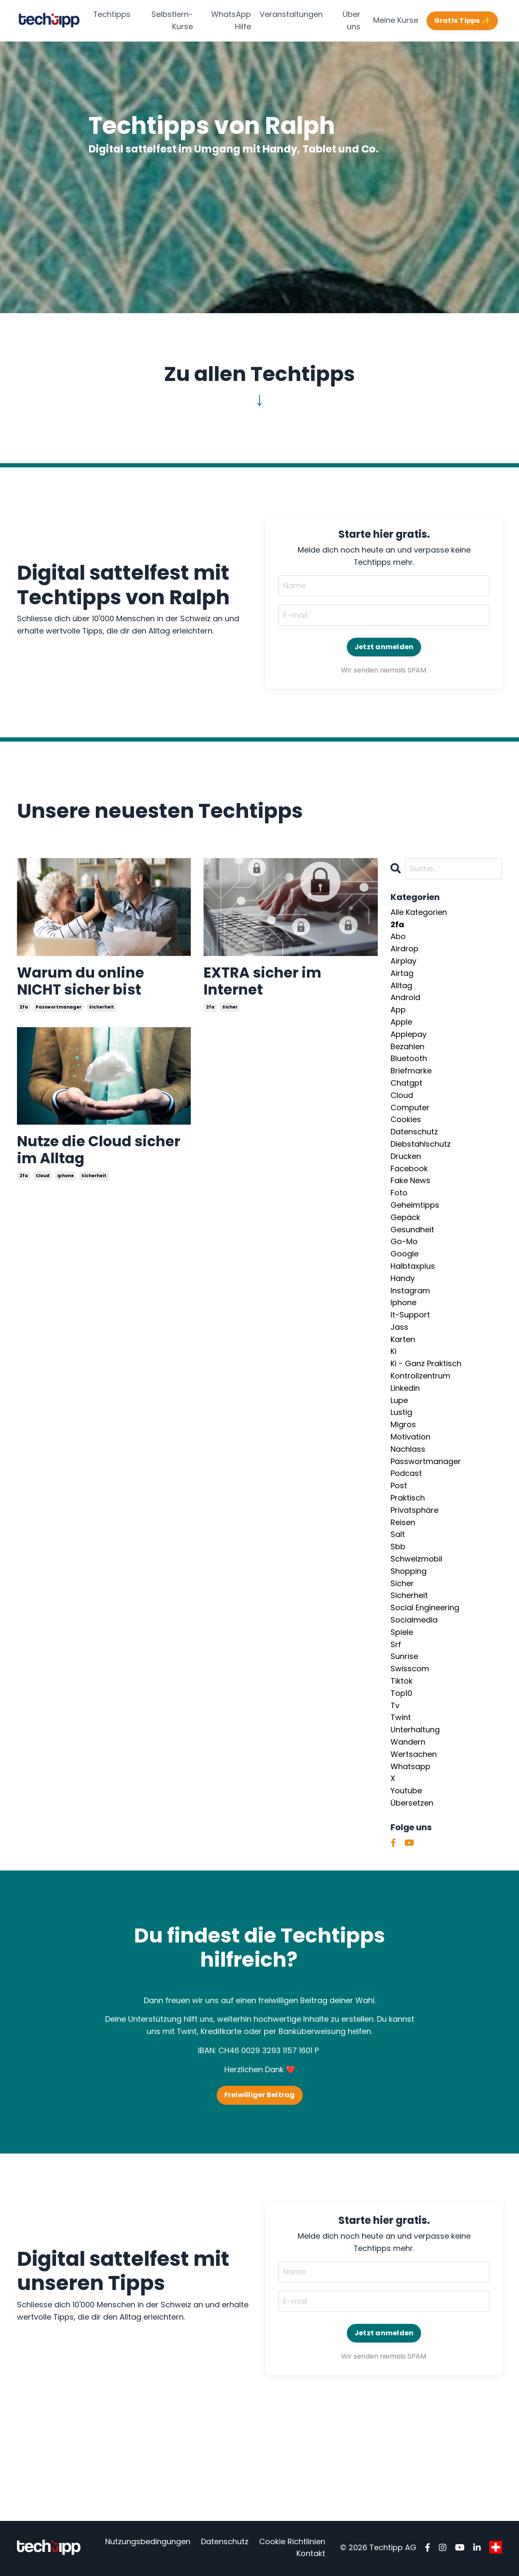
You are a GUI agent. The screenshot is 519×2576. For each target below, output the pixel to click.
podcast (406, 1474)
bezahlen (407, 1047)
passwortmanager (58, 1010)
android (405, 998)
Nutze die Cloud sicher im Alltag (79, 1155)
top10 (401, 1693)
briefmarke (411, 1071)
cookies (406, 1120)
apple (401, 1022)
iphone (65, 1181)
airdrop (405, 949)
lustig (401, 1413)
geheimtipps (415, 1205)
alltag (401, 986)
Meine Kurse (395, 20)
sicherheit (101, 1010)
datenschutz (414, 1132)
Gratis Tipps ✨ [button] (462, 20)
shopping (409, 1571)
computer (410, 1108)
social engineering (425, 1608)
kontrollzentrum (420, 1376)
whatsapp (410, 1767)
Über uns (351, 20)
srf (396, 1645)
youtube (406, 1791)
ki (393, 1352)
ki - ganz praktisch (426, 1364)
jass (399, 1327)
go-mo (404, 1242)
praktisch (408, 1498)
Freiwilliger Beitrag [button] (259, 2096)
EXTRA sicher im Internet (266, 983)
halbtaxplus (413, 1266)
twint (401, 1718)
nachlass (408, 1449)
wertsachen (414, 1754)
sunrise (404, 1657)
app (398, 1010)
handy (403, 1278)
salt (398, 1535)
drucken (406, 1156)
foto (399, 1193)
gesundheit (412, 1230)
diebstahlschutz (421, 1144)
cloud (43, 1181)
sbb (398, 1547)
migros (403, 1425)
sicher (229, 1010)
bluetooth (409, 1059)
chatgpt (406, 1083)
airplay (403, 961)
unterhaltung (415, 1730)
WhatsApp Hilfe (231, 20)
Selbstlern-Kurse (172, 20)
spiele (402, 1632)
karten (403, 1339)
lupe (399, 1400)
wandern (408, 1742)
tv (395, 1706)
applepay (409, 1034)
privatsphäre (414, 1510)
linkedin (405, 1388)
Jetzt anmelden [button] (384, 647)
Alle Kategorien (419, 912)
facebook (409, 1169)
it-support (410, 1315)
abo (398, 937)
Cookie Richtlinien (292, 2542)
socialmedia (414, 1620)
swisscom (410, 1669)
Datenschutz (224, 2542)
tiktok (402, 1681)
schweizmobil (416, 1559)
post (399, 1486)
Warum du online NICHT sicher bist (84, 983)
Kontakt (310, 2554)
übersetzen (412, 1803)
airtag (402, 973)
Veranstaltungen (291, 14)
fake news (410, 1181)
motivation (410, 1437)
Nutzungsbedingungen (147, 2542)
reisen (403, 1522)
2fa (24, 1010)
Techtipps (112, 14)
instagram (410, 1291)
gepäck (405, 1217)
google (405, 1254)
